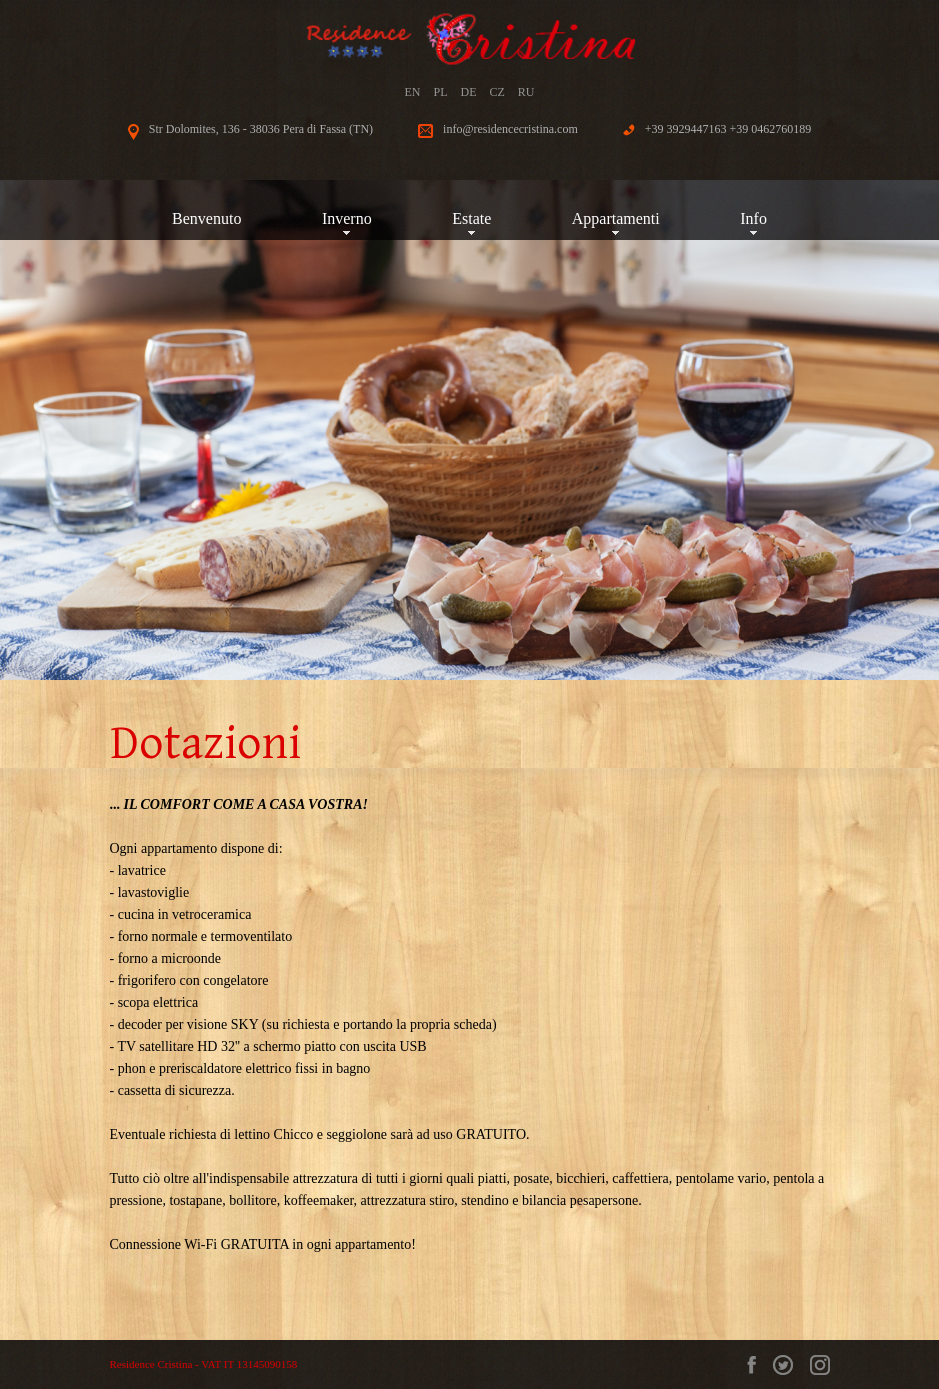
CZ (497, 92)
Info (753, 218)
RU (526, 92)
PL (440, 92)
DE (469, 92)
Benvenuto (206, 218)
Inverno (347, 218)
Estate (471, 218)
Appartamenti (616, 218)
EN (412, 92)
